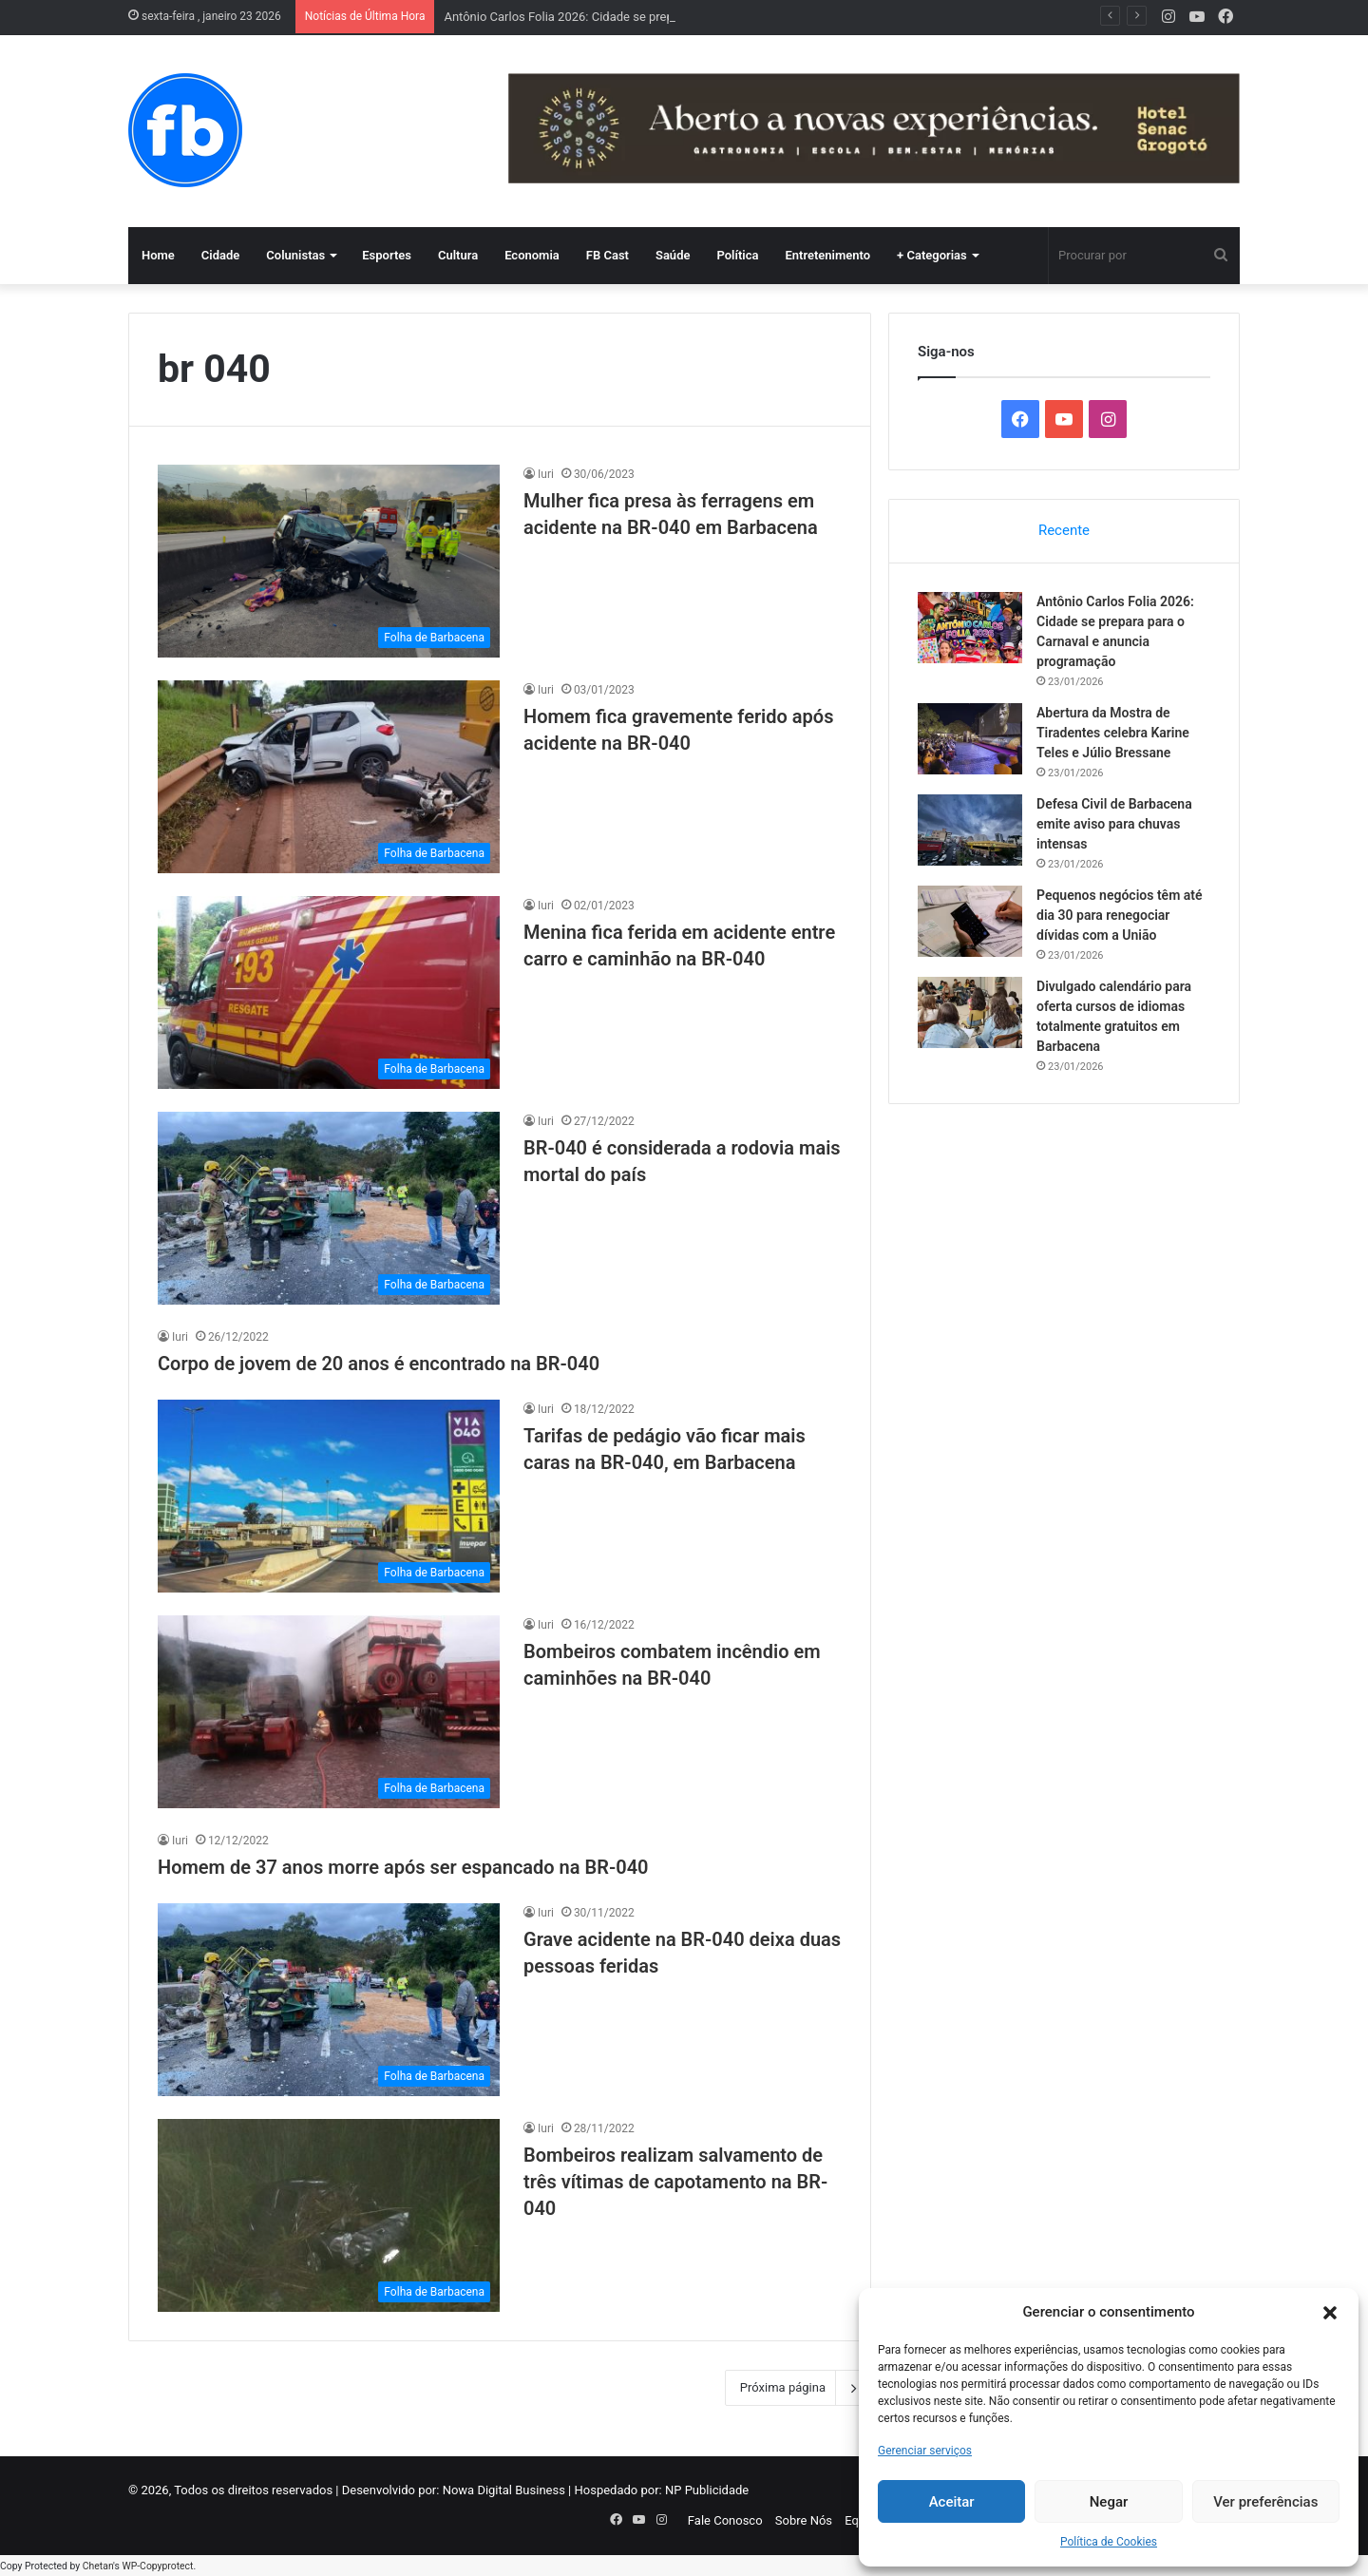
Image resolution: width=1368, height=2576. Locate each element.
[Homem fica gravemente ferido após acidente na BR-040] (329, 776)
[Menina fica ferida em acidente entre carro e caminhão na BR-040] (329, 992)
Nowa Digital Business (504, 2490)
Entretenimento (827, 255)
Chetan (98, 2566)
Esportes (386, 255)
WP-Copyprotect (157, 2566)
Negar (1109, 2501)
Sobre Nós (803, 2520)
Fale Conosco (725, 2520)
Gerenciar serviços (925, 2450)
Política (737, 255)
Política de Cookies (1108, 2541)
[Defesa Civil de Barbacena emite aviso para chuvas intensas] (970, 830)
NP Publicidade (707, 2490)
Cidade (220, 255)
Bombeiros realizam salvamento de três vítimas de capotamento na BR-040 (675, 2182)
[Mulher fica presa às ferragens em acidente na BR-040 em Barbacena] (329, 561)
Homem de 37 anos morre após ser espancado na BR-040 (403, 1867)
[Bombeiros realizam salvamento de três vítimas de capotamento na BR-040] (329, 2215)
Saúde (673, 255)
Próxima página (798, 2388)
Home (158, 255)
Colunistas (295, 255)
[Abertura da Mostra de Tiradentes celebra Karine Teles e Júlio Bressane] (970, 738)
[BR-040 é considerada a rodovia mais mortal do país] (329, 1208)
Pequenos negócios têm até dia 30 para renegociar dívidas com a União (1119, 915)
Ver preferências (1265, 2501)
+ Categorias (932, 255)
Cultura (458, 255)
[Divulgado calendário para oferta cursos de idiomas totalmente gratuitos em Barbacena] (970, 1012)
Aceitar (952, 2501)
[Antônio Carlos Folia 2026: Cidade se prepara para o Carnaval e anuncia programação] (970, 627)
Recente (1064, 530)
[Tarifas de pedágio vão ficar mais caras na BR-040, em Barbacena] (329, 1496)
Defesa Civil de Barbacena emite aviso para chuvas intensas (1114, 823)
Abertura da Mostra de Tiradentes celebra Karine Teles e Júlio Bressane (1112, 732)
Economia (532, 255)
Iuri (546, 474)
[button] (1330, 2312)
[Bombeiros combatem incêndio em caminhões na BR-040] (329, 1711)
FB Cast (607, 255)
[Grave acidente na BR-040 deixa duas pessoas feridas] (329, 1999)
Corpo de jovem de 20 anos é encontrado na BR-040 (378, 1363)
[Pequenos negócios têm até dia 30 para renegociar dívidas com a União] (970, 921)
